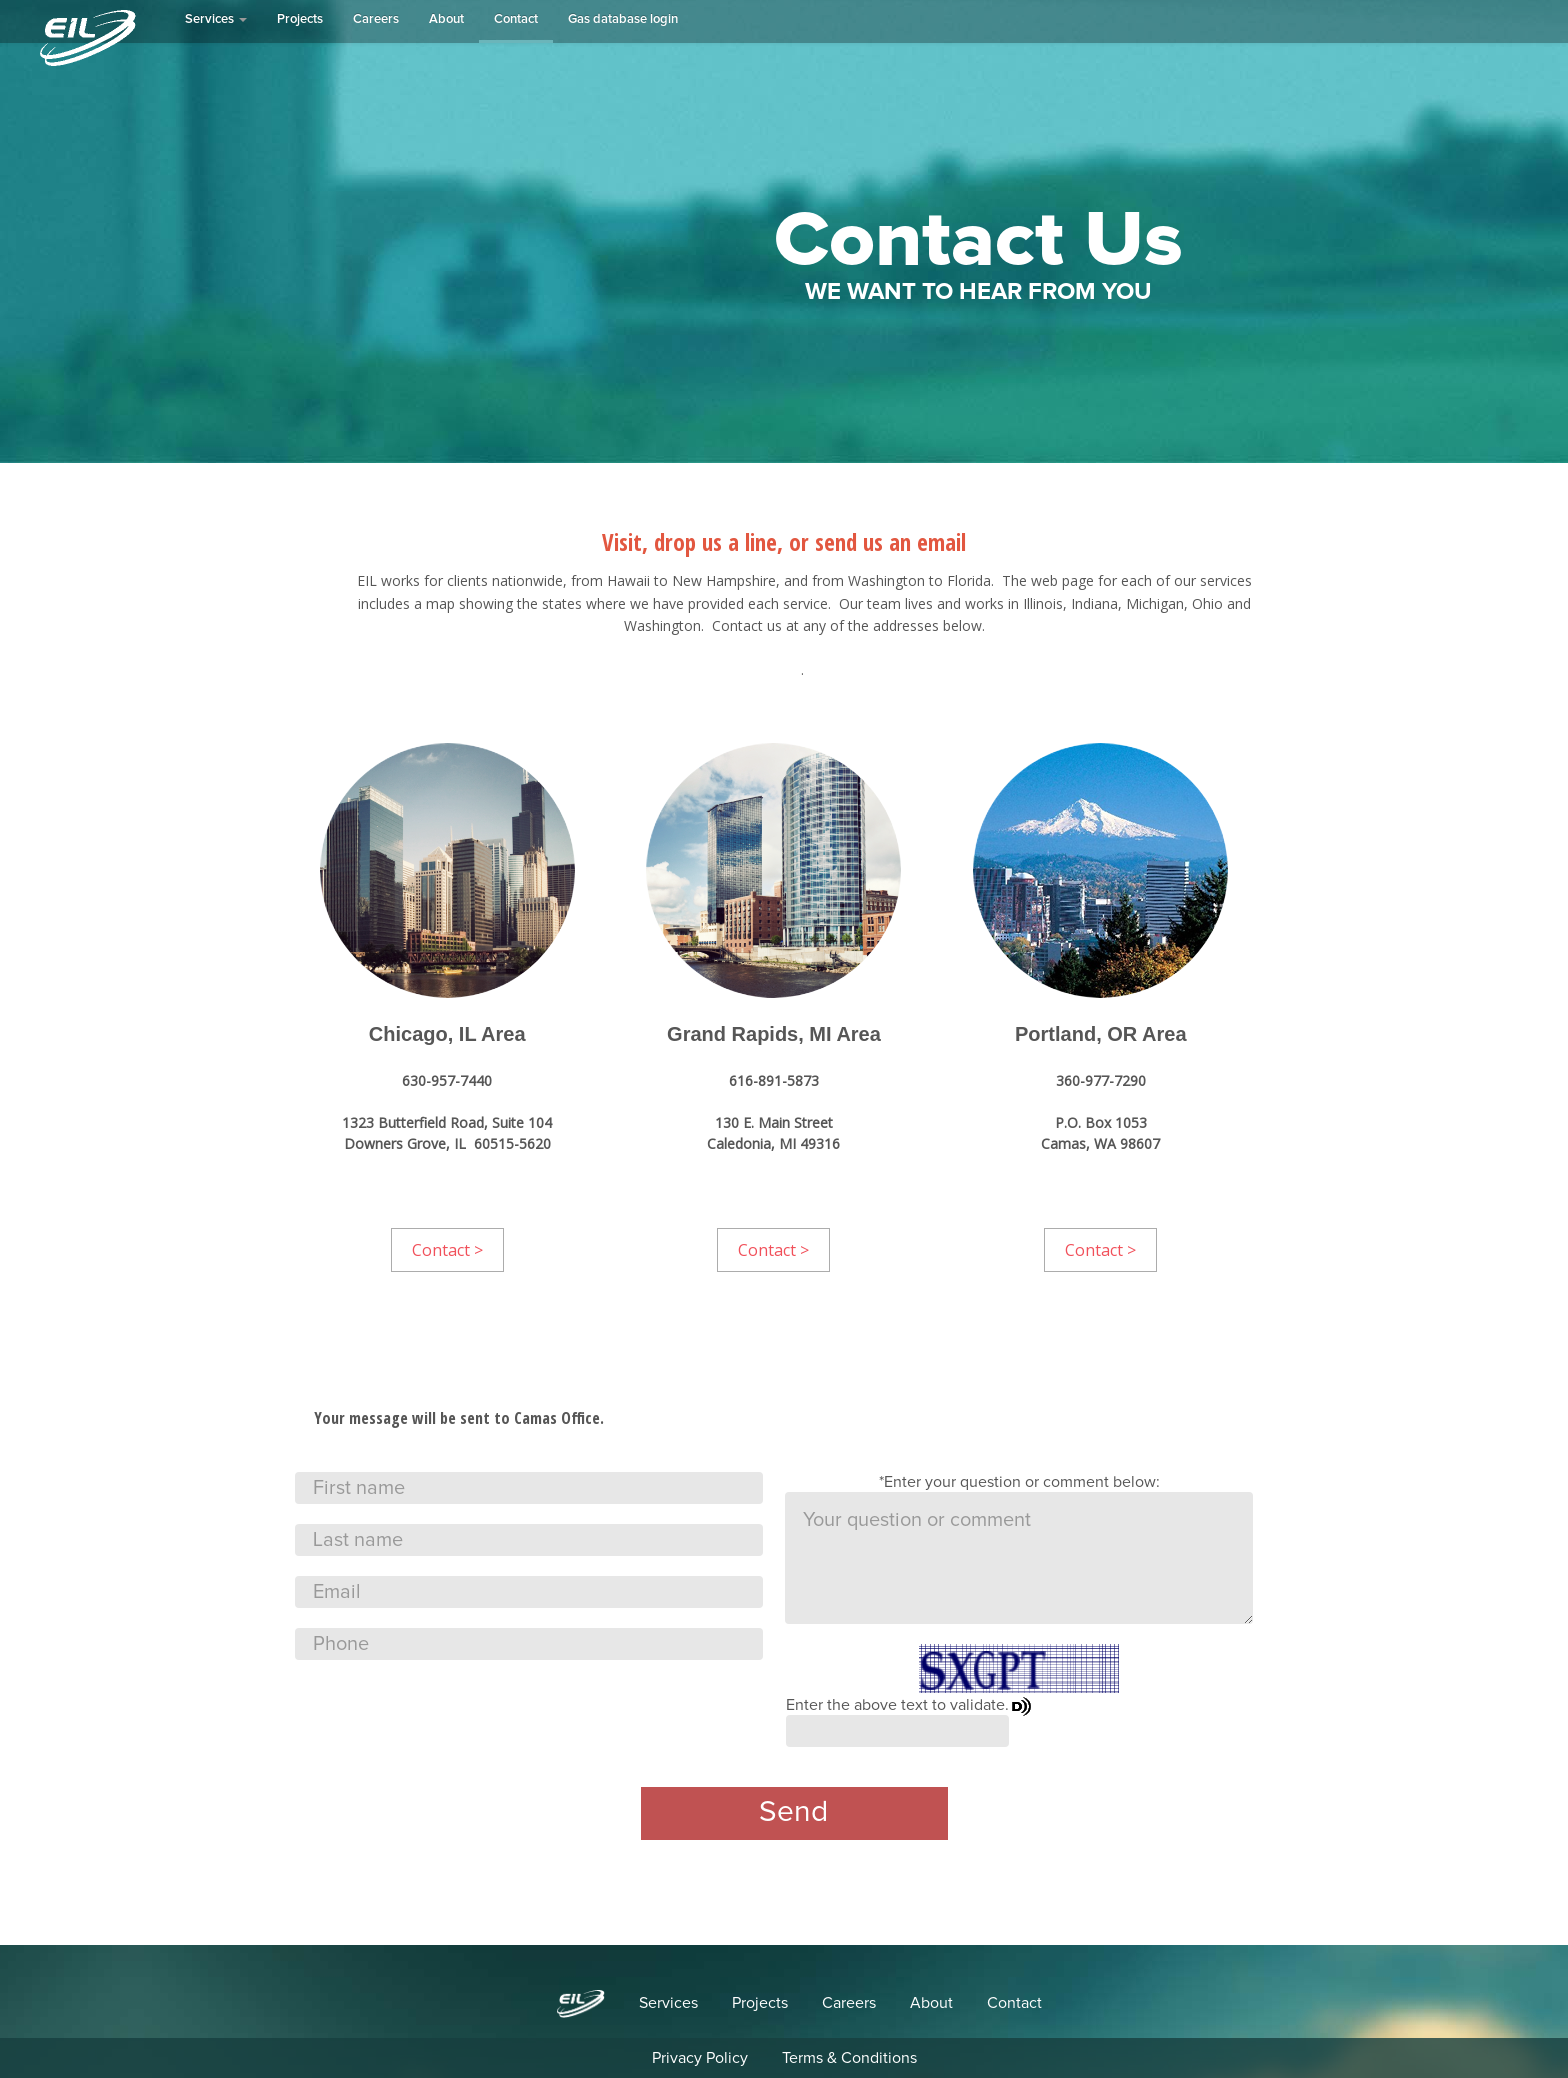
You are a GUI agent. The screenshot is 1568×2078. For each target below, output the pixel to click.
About (446, 19)
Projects (300, 19)
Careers (376, 19)
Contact (516, 19)
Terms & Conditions (849, 2058)
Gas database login (623, 19)
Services (216, 19)
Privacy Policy (700, 2058)
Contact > (447, 1250)
